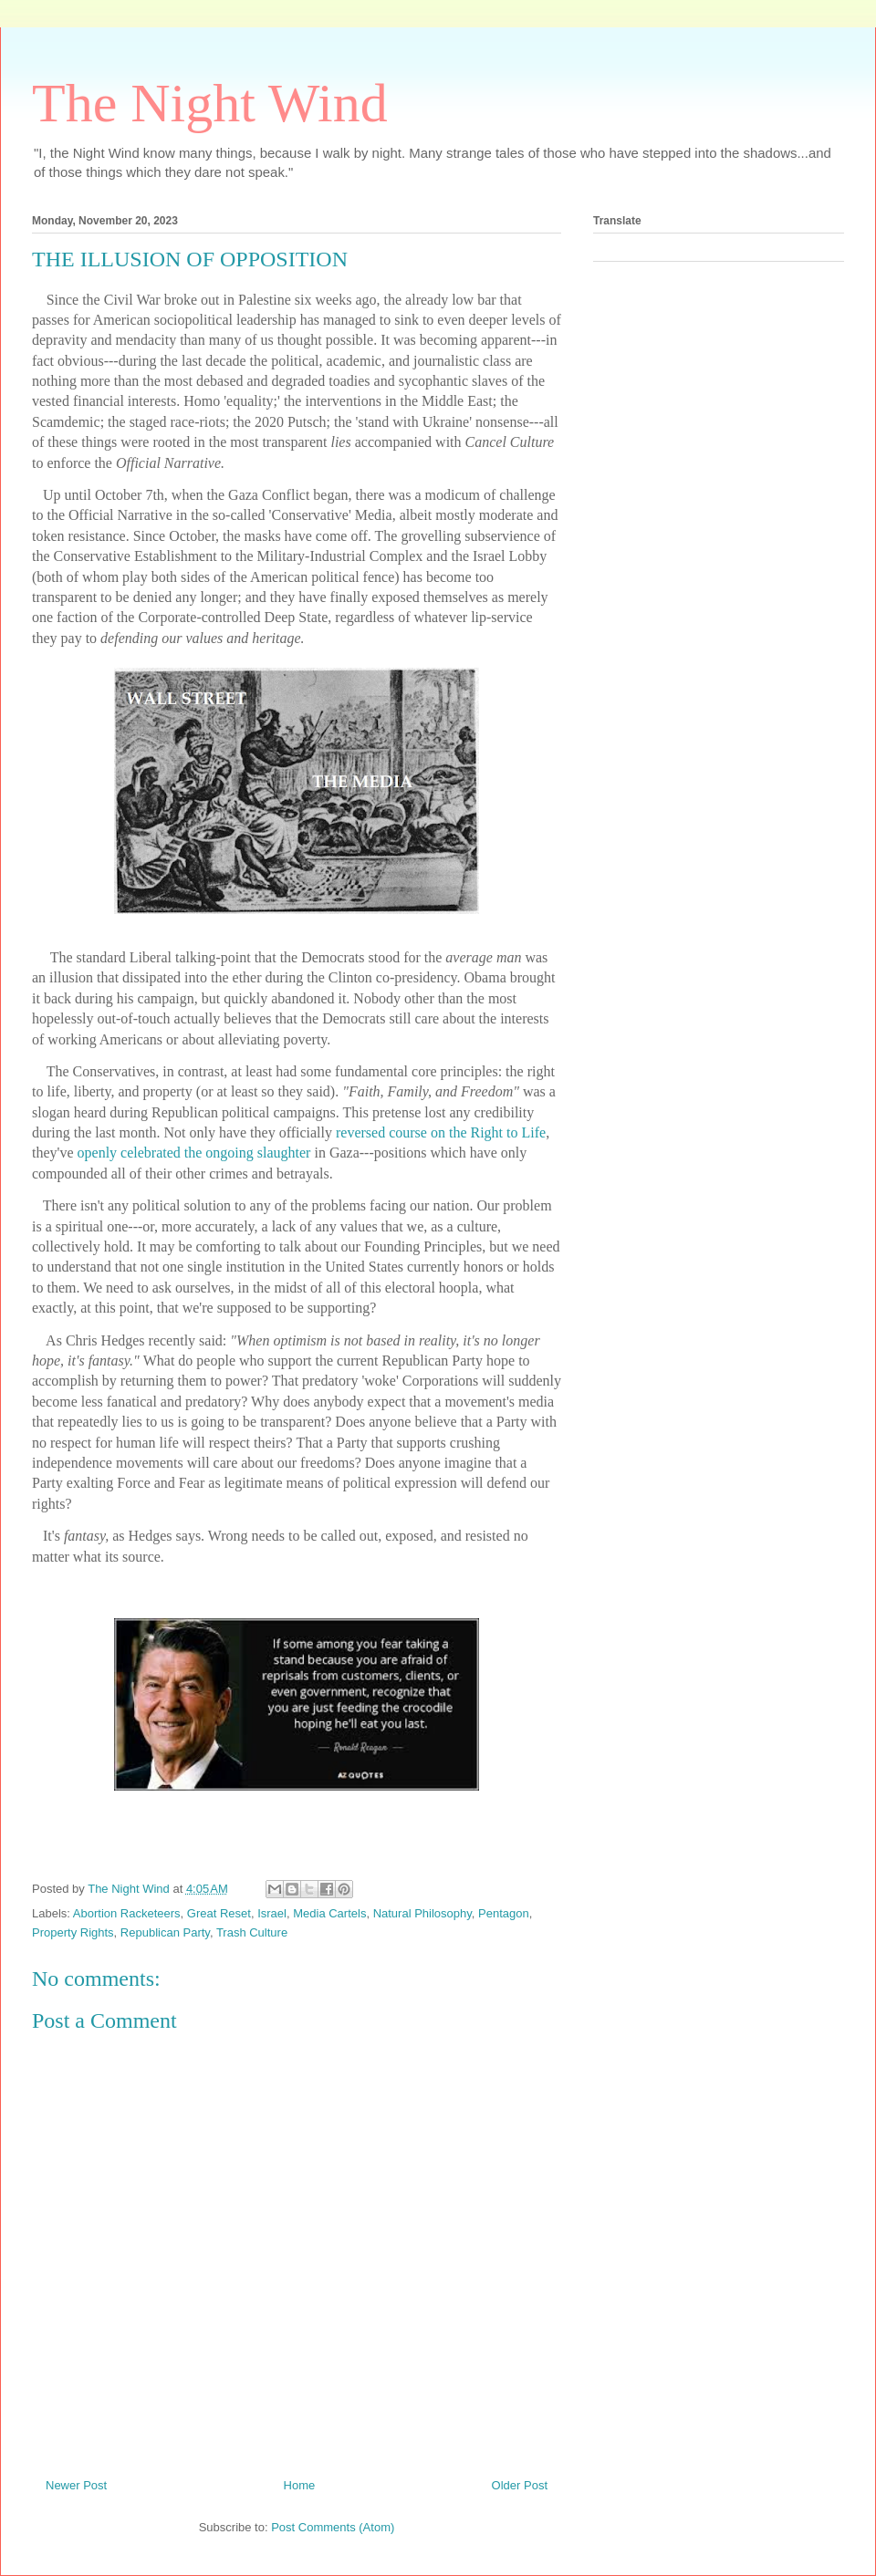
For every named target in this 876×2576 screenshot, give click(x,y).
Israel (272, 1913)
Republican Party (165, 1932)
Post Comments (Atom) (332, 2527)
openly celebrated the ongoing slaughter (194, 1152)
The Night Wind (210, 103)
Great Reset (219, 1913)
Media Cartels (329, 1913)
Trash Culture (251, 1932)
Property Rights (73, 1932)
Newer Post (76, 2485)
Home (300, 2485)
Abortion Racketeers (127, 1913)
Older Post (520, 2485)
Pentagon (503, 1913)
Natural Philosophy (422, 1913)
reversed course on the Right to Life (439, 1132)
